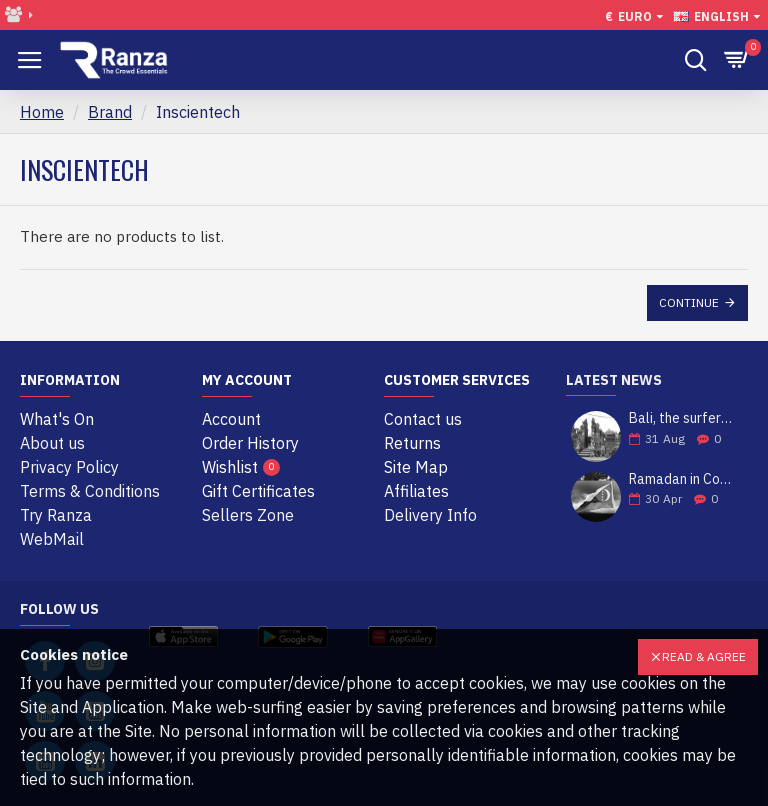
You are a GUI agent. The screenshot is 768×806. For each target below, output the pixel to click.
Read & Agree (704, 656)
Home (42, 112)
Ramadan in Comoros (682, 479)
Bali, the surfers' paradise (682, 418)
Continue (689, 302)
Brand (110, 112)
